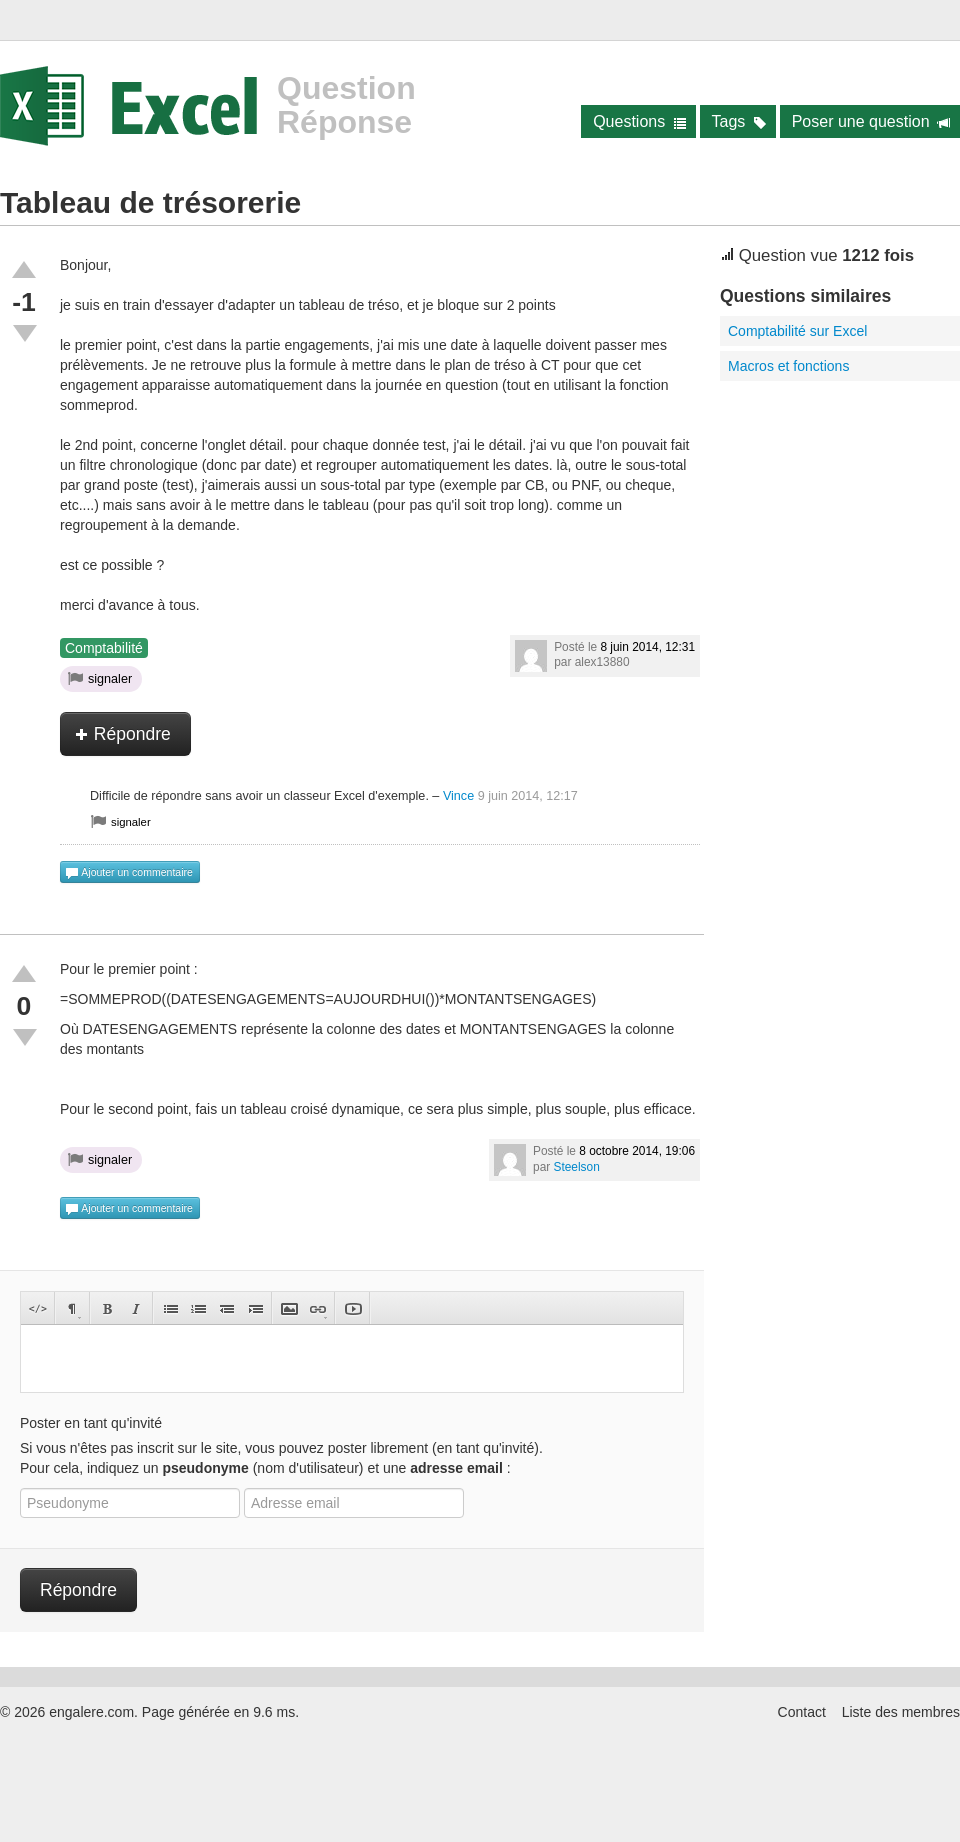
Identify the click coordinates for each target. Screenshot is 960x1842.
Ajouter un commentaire (129, 873)
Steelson (577, 1167)
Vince (458, 796)
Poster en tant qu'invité (91, 1423)
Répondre (123, 734)
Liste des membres (901, 1712)
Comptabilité (104, 648)
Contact (802, 1712)
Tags (739, 121)
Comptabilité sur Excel (797, 331)
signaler (100, 678)
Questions (639, 121)
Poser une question (871, 121)
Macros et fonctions (788, 366)
